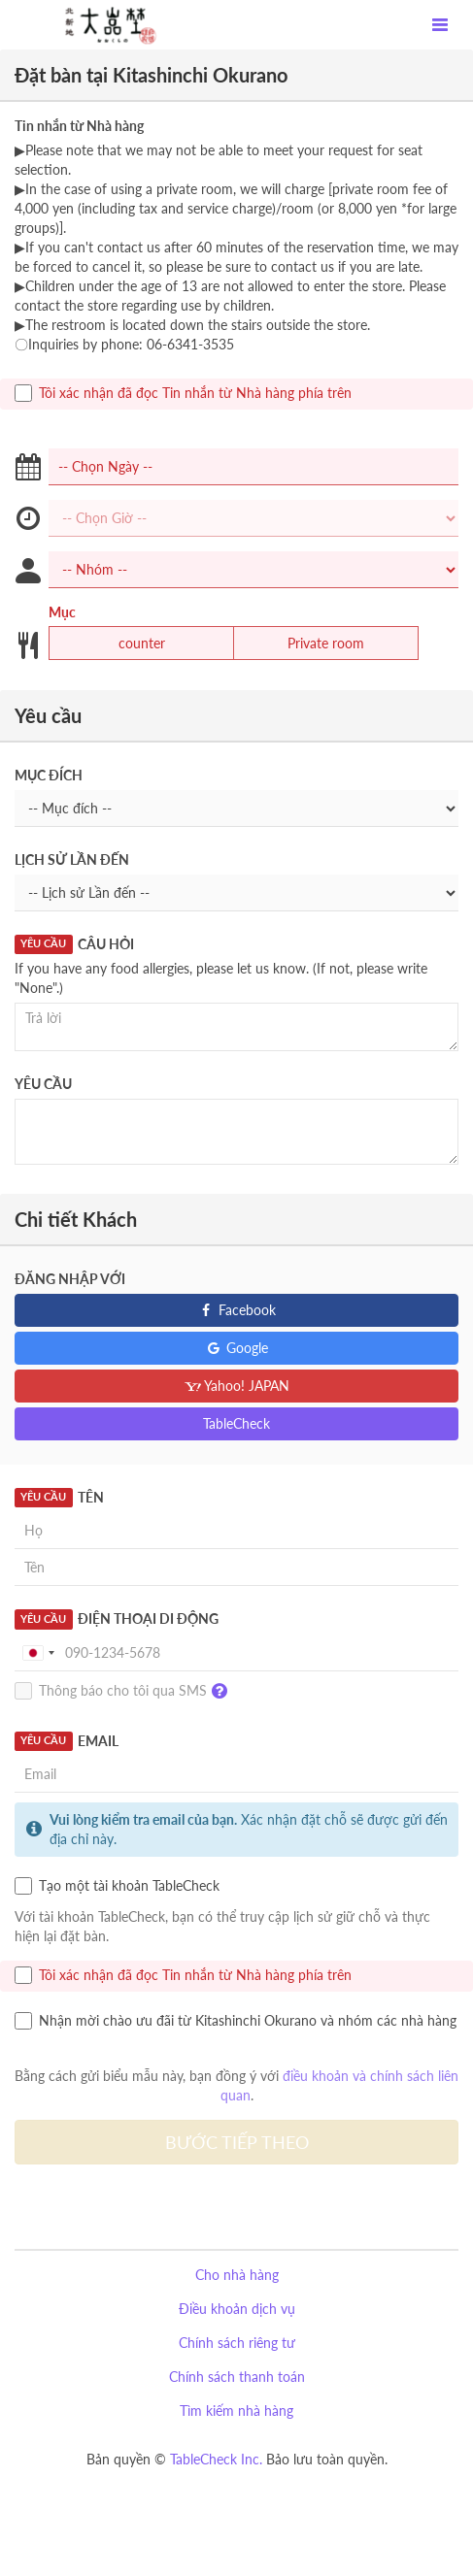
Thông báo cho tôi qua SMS (126, 1691)
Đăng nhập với (70, 1279)
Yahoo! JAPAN (236, 1385)
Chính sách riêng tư (237, 2342)
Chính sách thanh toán (237, 2376)
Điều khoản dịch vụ (237, 2308)
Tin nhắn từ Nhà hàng (79, 125)
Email (66, 1741)
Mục (62, 612)
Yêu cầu (43, 1083)
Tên (59, 1497)
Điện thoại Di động (117, 1619)
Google (236, 1347)
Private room (313, 643)
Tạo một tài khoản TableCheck (117, 1886)
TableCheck (236, 1423)
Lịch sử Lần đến (72, 859)
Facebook (236, 1310)
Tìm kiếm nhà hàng (236, 2410)
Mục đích (49, 775)
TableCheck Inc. (216, 2459)
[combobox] (38, 1652)
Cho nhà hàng (237, 2274)
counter (129, 643)
